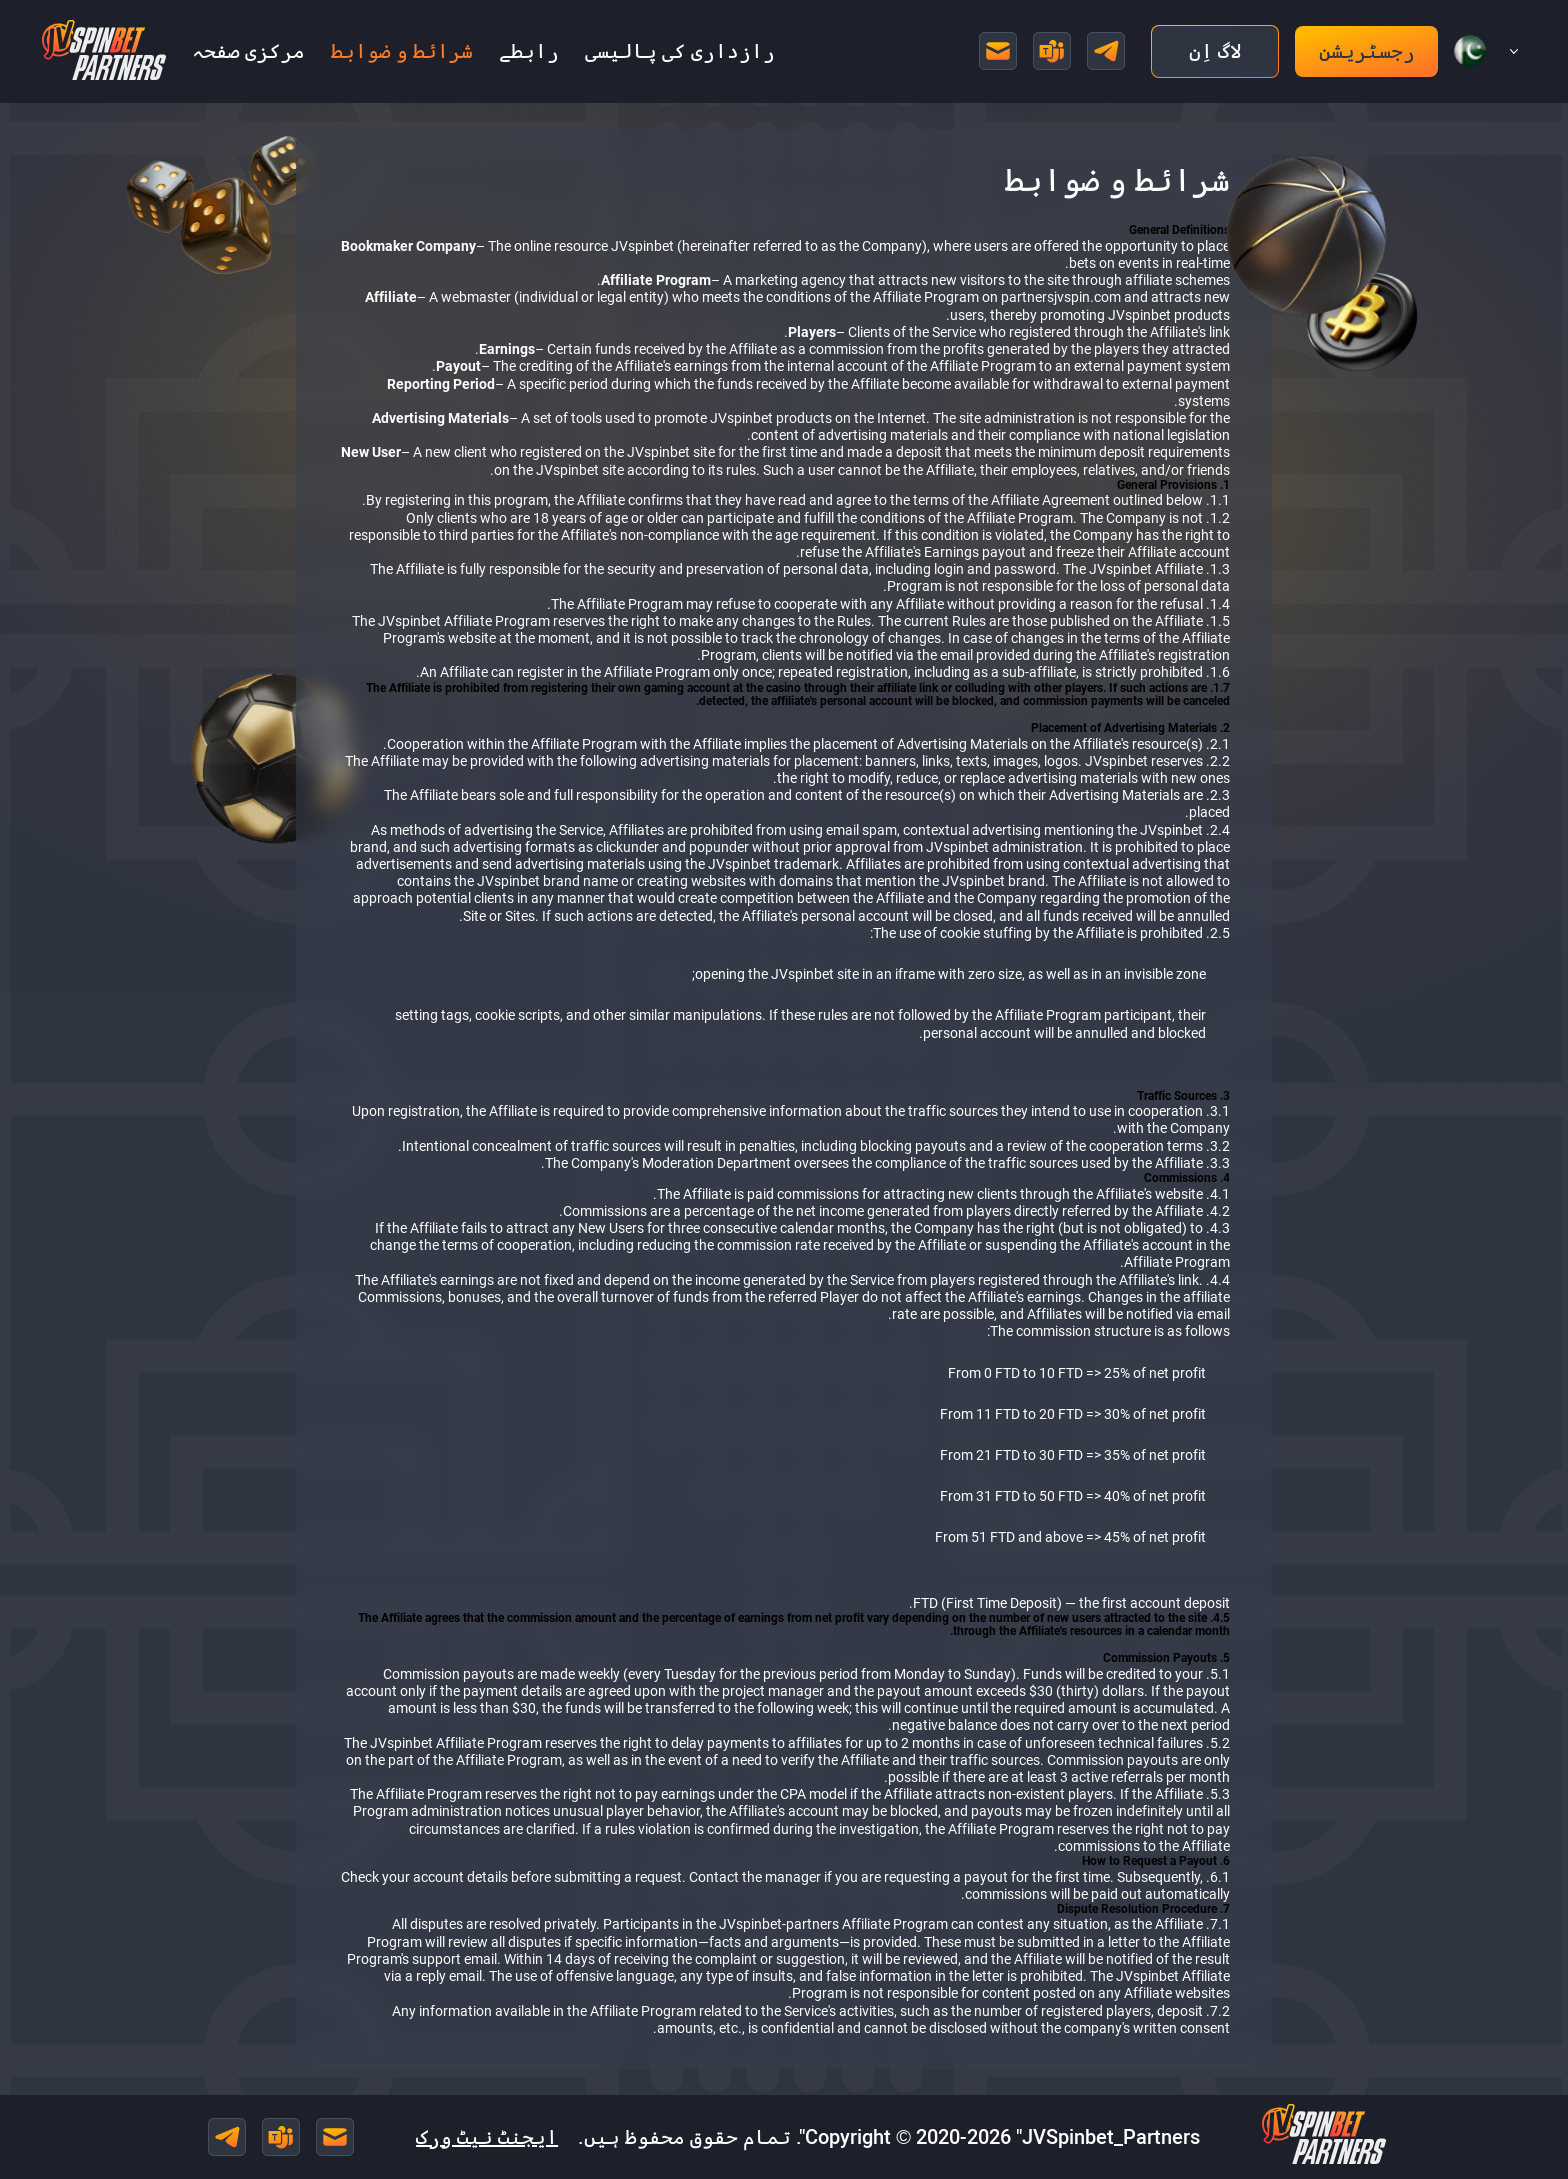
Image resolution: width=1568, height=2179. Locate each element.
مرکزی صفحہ (248, 51)
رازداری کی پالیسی (680, 51)
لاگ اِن (1215, 51)
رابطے (529, 51)
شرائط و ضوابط (402, 51)
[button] (1477, 51)
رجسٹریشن (1367, 51)
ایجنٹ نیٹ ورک (487, 2137)
